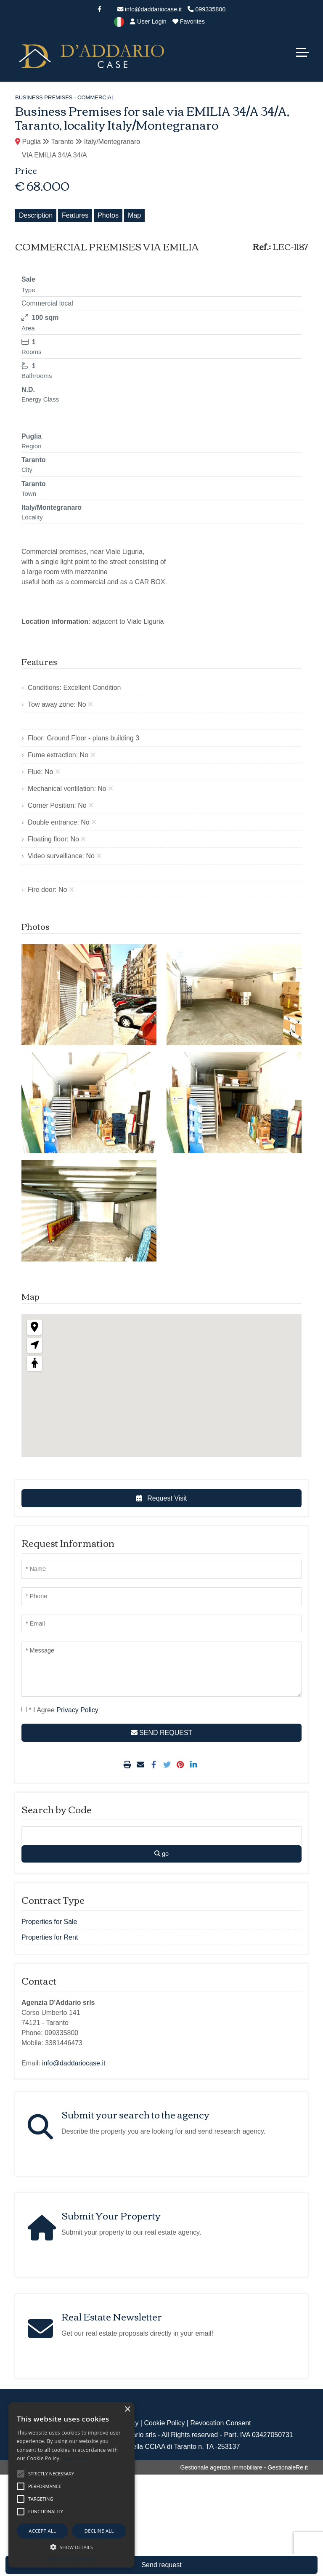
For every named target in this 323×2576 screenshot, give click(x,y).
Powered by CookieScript (71, 2559)
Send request (161, 2564)
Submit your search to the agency (135, 2114)
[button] (71, 2547)
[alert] (71, 2485)
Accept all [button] (42, 2531)
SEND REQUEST (162, 1732)
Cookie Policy (164, 2423)
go (161, 1853)
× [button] (127, 2409)
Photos (108, 215)
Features (75, 215)
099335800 (206, 9)
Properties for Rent (49, 1937)
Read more (74, 2458)
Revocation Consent (220, 2423)
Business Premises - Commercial (64, 97)
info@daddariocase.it (149, 9)
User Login (148, 21)
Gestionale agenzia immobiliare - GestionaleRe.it (244, 2467)
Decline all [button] (99, 2531)
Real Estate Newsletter (111, 2316)
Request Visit (161, 1498)
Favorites (188, 21)
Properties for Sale (49, 1921)
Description (36, 215)
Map (134, 215)
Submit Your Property (111, 2215)
